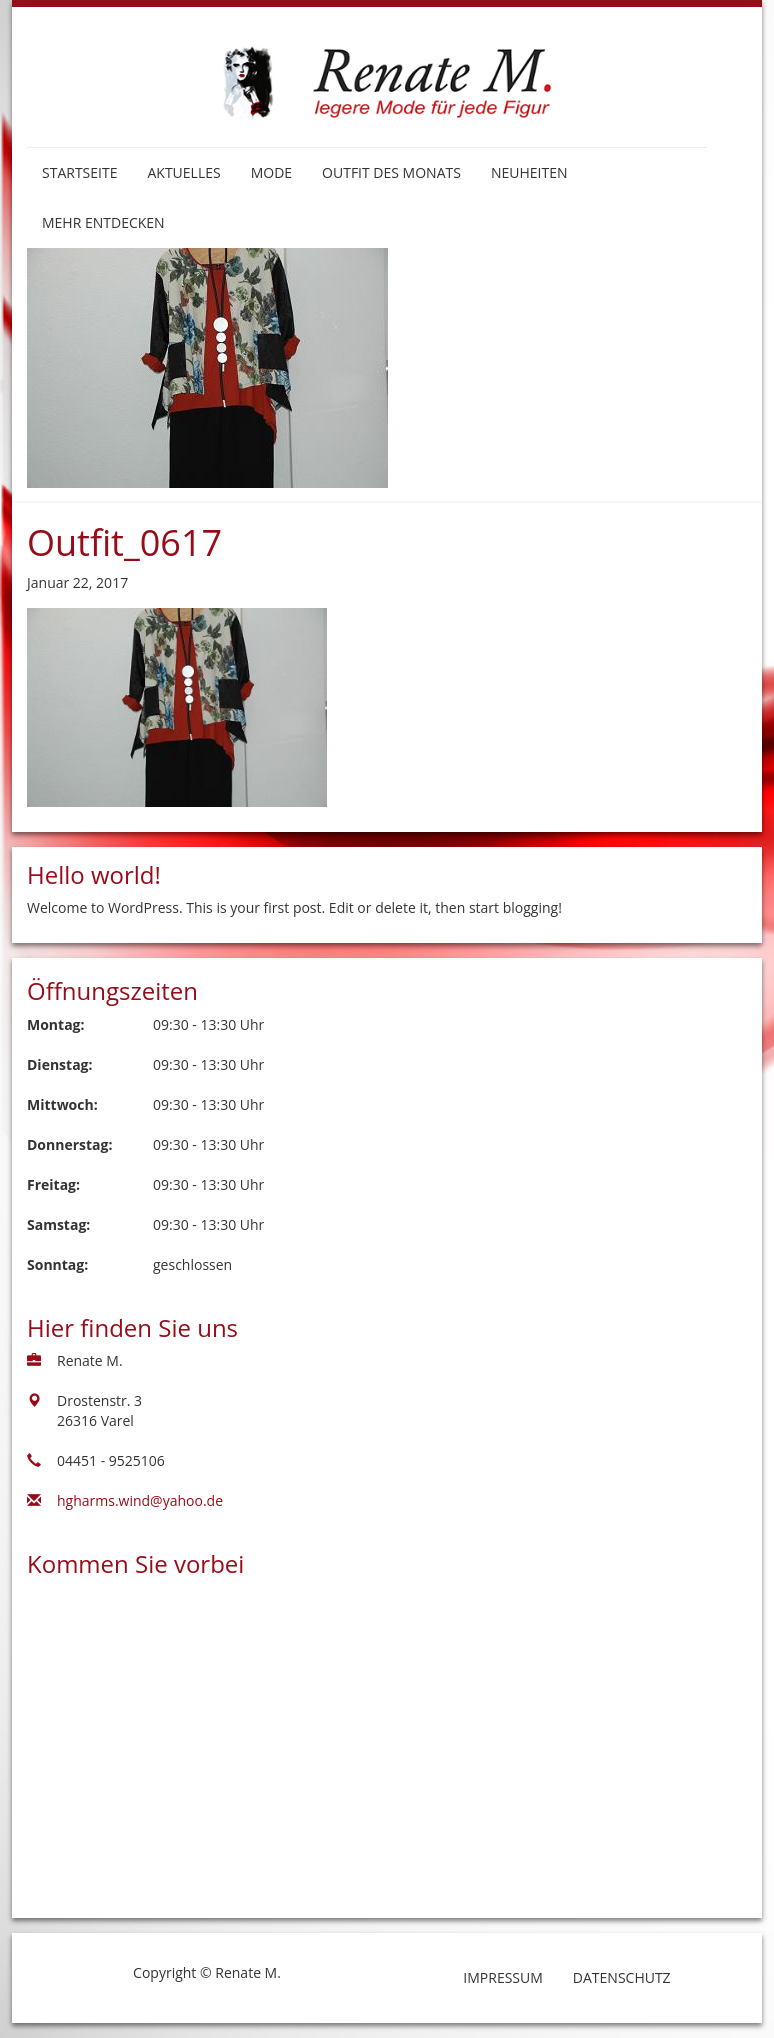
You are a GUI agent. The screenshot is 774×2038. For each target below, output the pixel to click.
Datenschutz (622, 1977)
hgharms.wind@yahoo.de (140, 1500)
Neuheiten (529, 172)
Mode (271, 172)
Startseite (79, 172)
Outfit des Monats (391, 172)
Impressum (503, 1977)
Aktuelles (183, 172)
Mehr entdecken (103, 222)
